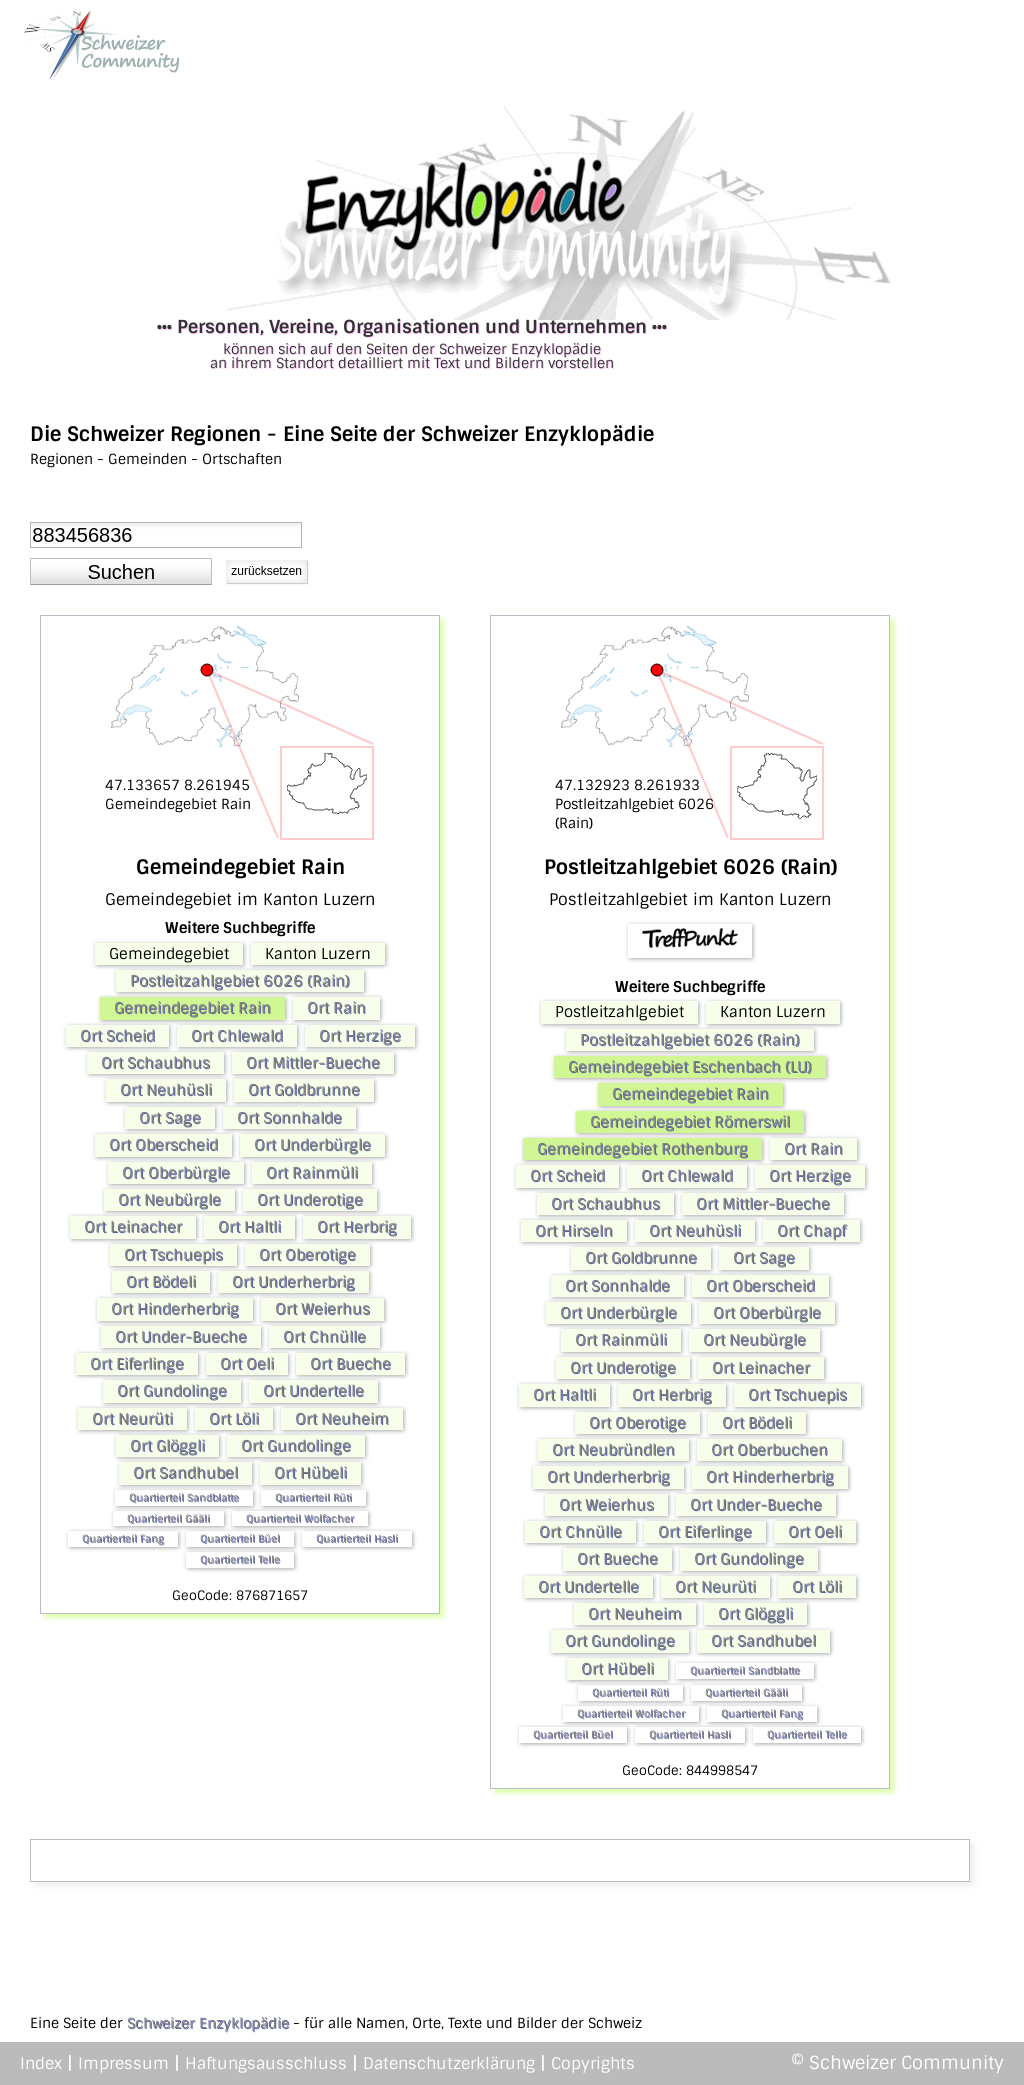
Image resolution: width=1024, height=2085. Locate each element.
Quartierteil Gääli (168, 1518)
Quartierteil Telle (240, 1559)
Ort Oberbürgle (176, 1173)
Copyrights (593, 2063)
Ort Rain (336, 1008)
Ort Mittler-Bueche (313, 1063)
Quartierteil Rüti (313, 1497)
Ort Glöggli (167, 1446)
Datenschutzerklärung (449, 2063)
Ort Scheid (117, 1036)
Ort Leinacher (133, 1227)
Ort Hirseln (574, 1231)
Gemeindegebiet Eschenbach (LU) (690, 1067)
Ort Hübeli (310, 1473)
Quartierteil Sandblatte (184, 1497)
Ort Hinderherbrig (175, 1309)
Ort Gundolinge (172, 1391)
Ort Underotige (310, 1200)
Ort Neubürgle (169, 1200)
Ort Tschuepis (173, 1255)
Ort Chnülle (324, 1337)
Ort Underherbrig (293, 1282)
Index (41, 2063)
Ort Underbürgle (312, 1145)
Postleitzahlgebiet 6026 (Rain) (240, 981)
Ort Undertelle (313, 1391)
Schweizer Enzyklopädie (208, 2023)
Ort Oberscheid (163, 1145)
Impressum (123, 2063)
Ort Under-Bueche (181, 1337)
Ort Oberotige (307, 1255)
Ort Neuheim (342, 1419)
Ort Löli (234, 1419)
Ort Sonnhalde (289, 1118)
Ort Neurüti (132, 1419)
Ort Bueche (350, 1364)
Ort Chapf (811, 1231)
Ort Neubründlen (613, 1450)
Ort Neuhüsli (166, 1090)
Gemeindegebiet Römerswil (690, 1122)
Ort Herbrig (357, 1227)
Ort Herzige (360, 1036)
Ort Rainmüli (312, 1173)
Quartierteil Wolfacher (300, 1518)
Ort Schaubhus (155, 1063)
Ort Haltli (249, 1227)
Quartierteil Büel (240, 1538)
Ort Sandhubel (185, 1473)
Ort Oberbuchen (769, 1450)
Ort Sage (170, 1118)
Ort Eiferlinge (137, 1364)
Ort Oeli (247, 1364)
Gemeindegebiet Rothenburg (642, 1149)
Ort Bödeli (161, 1282)
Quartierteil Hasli (357, 1538)
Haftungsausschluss (266, 2063)
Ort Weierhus (322, 1309)
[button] (121, 572)
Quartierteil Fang (123, 1538)
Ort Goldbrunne (304, 1090)
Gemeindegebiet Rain (192, 1008)
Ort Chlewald (237, 1036)
